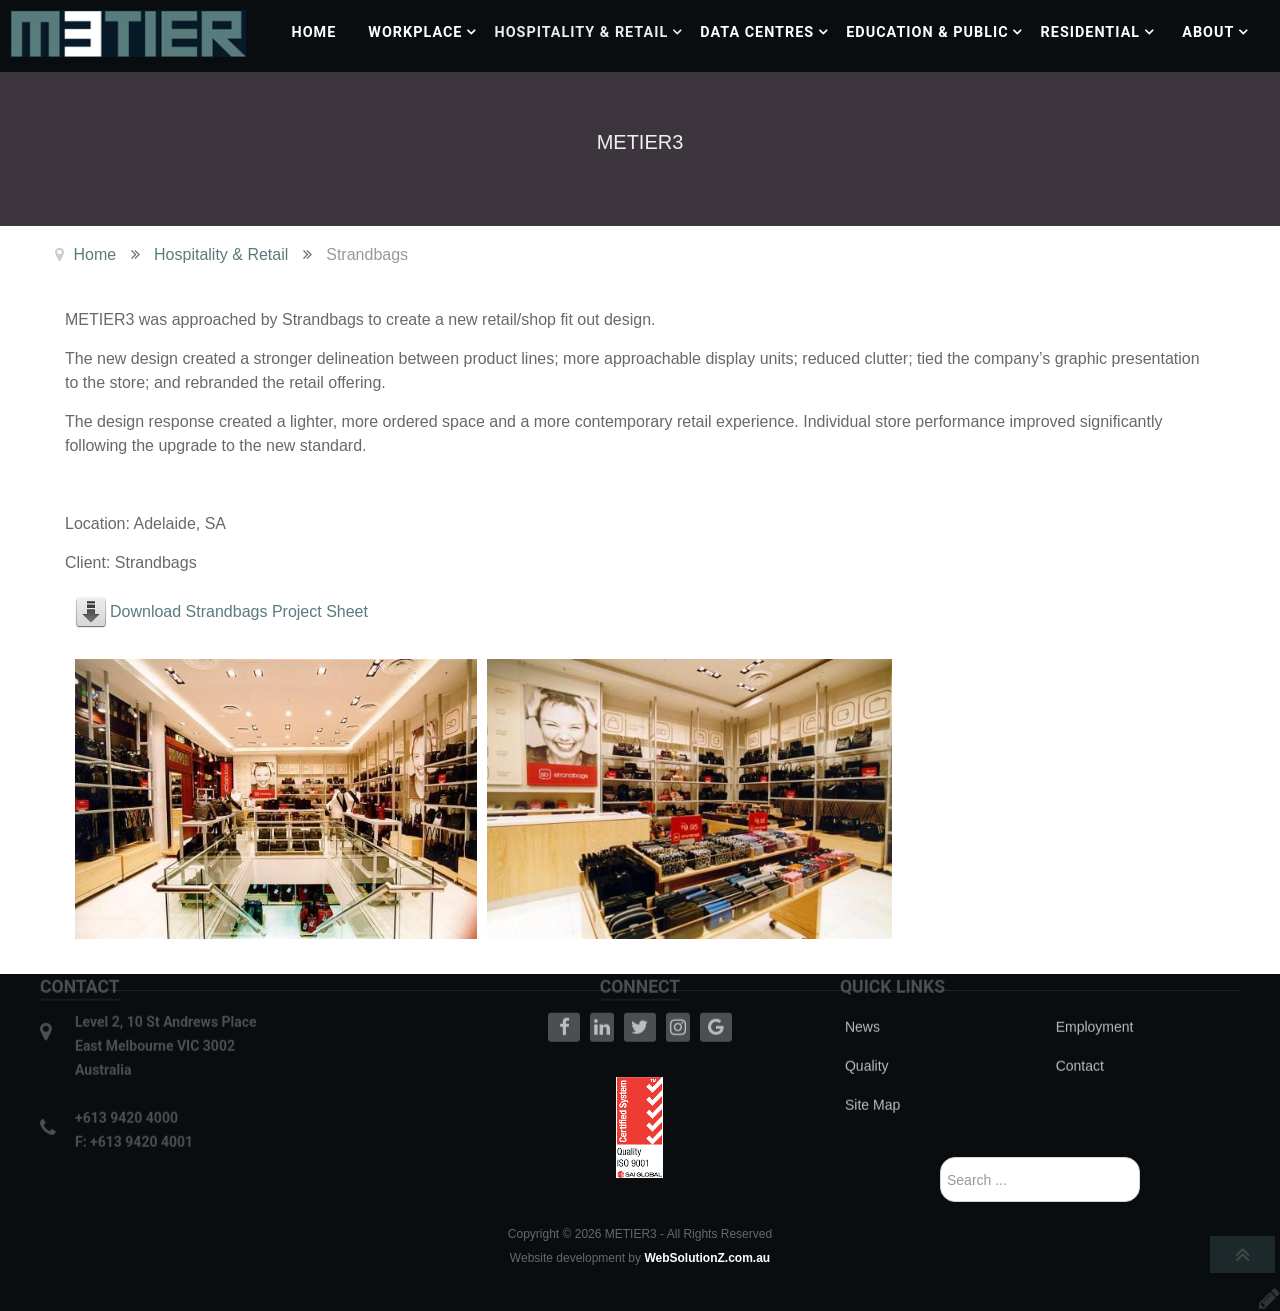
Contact (1080, 1038)
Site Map (872, 1077)
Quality (867, 1038)
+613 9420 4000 (126, 1090)
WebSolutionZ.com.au (707, 1258)
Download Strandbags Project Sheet (239, 611)
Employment (1095, 999)
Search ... (940, 1157)
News (862, 999)
